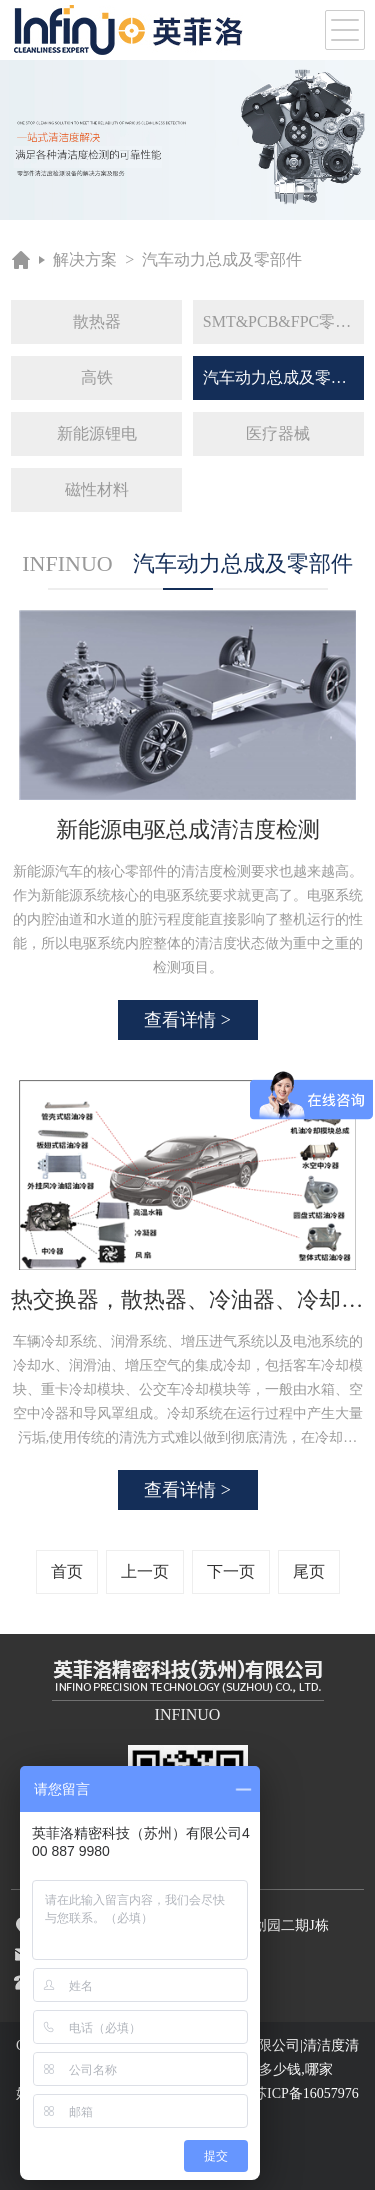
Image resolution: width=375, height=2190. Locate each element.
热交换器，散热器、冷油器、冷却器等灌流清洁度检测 (187, 1299)
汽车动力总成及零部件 (222, 259)
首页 (67, 1571)
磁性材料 (97, 489)
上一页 (145, 1571)
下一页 (231, 1571)
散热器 (97, 321)
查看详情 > (187, 1020)
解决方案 (85, 259)
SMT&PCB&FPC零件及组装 (283, 321)
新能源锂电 (97, 433)
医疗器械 (278, 433)
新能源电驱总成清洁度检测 (188, 829)
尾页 (309, 1571)
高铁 (97, 377)
